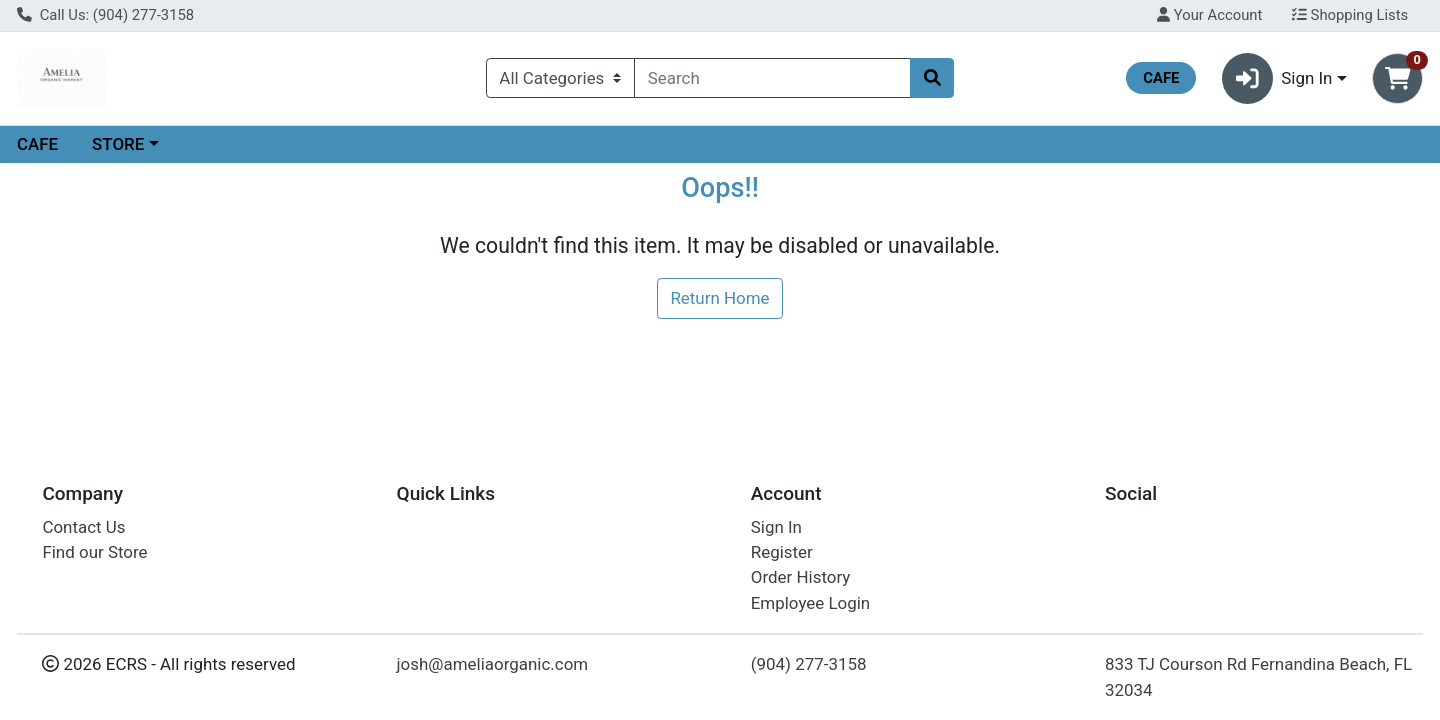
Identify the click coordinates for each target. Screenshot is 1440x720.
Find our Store (94, 552)
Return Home (719, 298)
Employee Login (810, 603)
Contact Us (83, 527)
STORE (118, 144)
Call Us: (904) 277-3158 (105, 15)
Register (782, 552)
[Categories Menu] (560, 78)
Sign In (776, 527)
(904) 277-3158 (809, 664)
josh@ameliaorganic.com (493, 664)
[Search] (772, 78)
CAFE (37, 144)
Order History (801, 577)
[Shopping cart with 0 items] (1397, 78)
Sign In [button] (1277, 78)
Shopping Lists (1350, 15)
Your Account (1209, 15)
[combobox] (772, 78)
